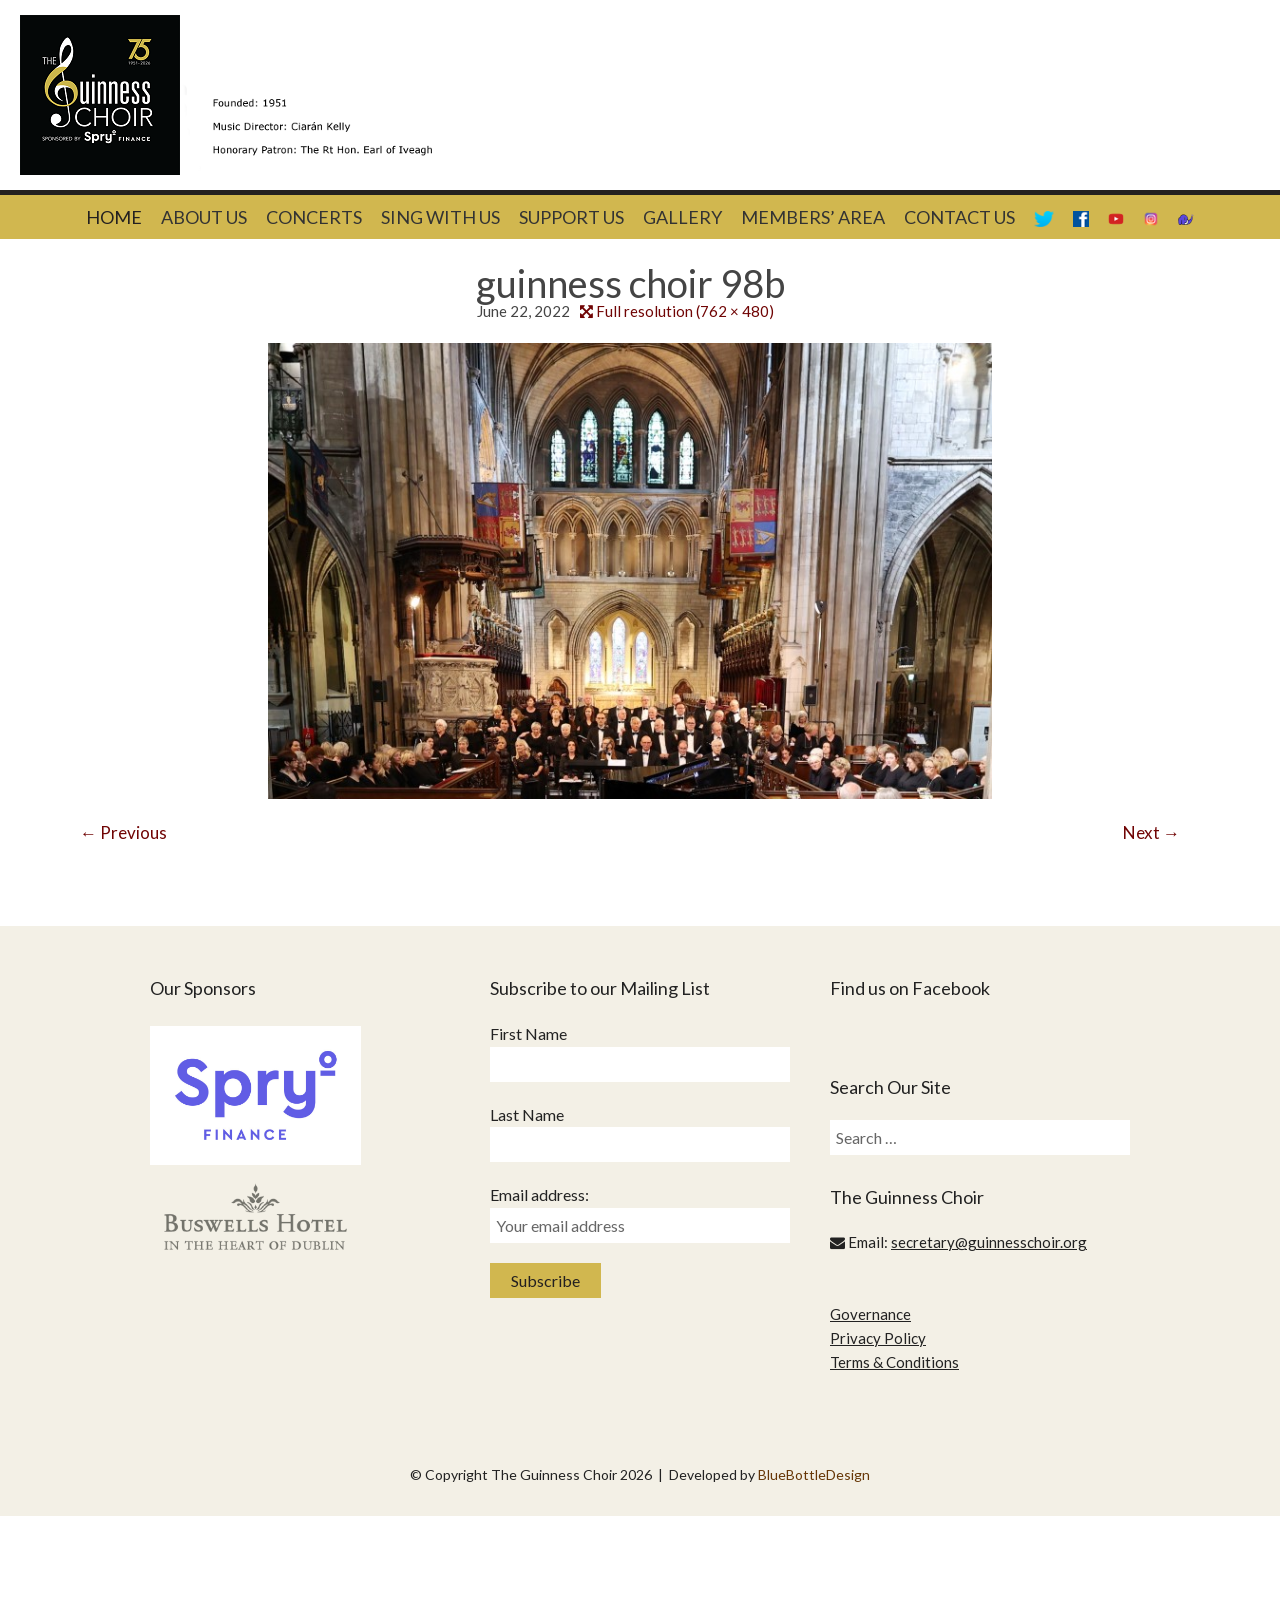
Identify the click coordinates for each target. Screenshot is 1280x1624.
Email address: (539, 1194)
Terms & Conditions (894, 1362)
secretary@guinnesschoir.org (989, 1242)
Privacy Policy (878, 1338)
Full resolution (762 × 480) (685, 311)
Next (1151, 832)
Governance (870, 1314)
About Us (204, 217)
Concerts (314, 217)
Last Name (527, 1114)
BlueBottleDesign (814, 1474)
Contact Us (959, 217)
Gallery (682, 217)
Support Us (571, 217)
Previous (123, 832)
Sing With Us (440, 217)
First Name (528, 1033)
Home (114, 217)
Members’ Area (813, 217)
